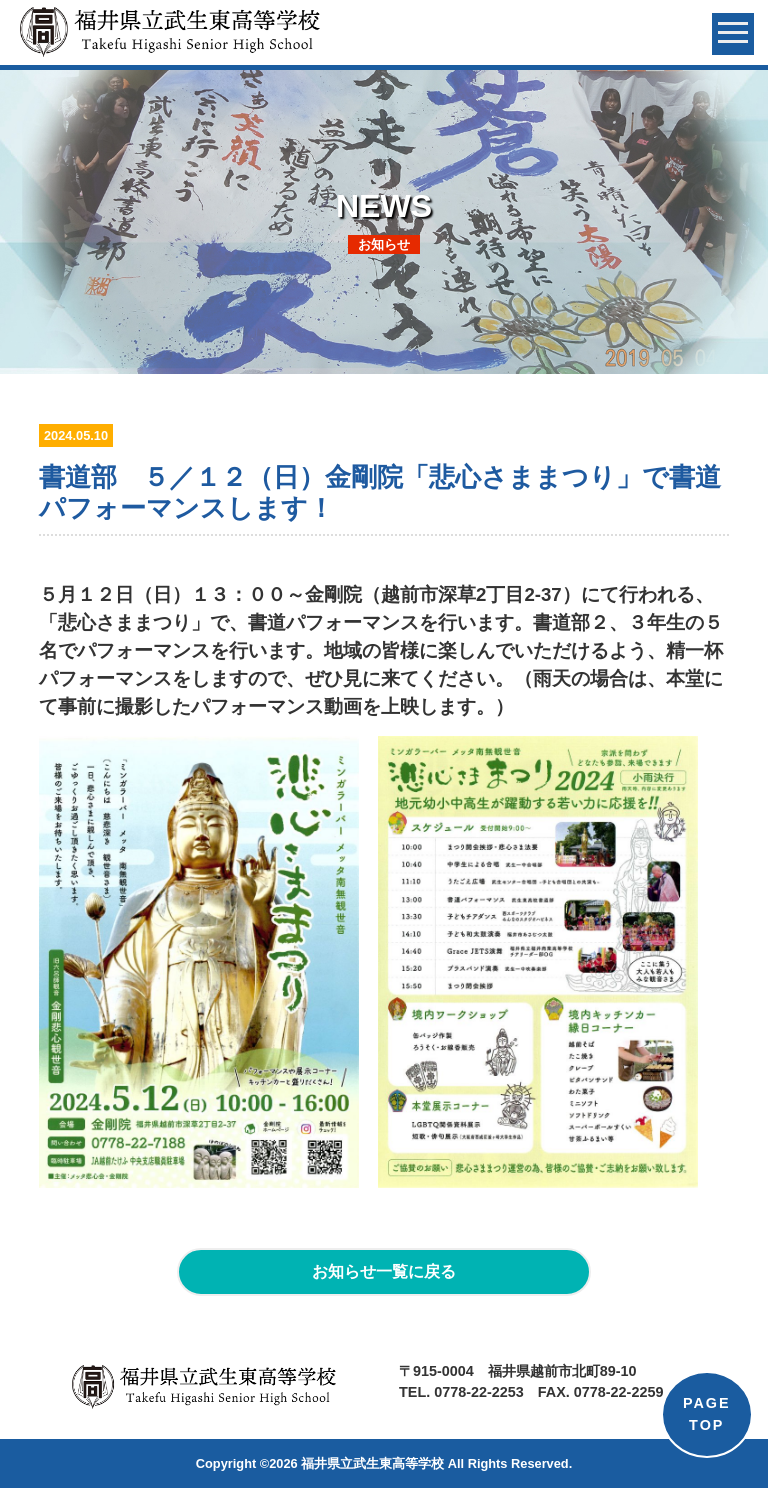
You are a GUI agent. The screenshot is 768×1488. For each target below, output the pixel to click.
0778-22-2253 (479, 1392)
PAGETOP (707, 1414)
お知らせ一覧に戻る (384, 1271)
